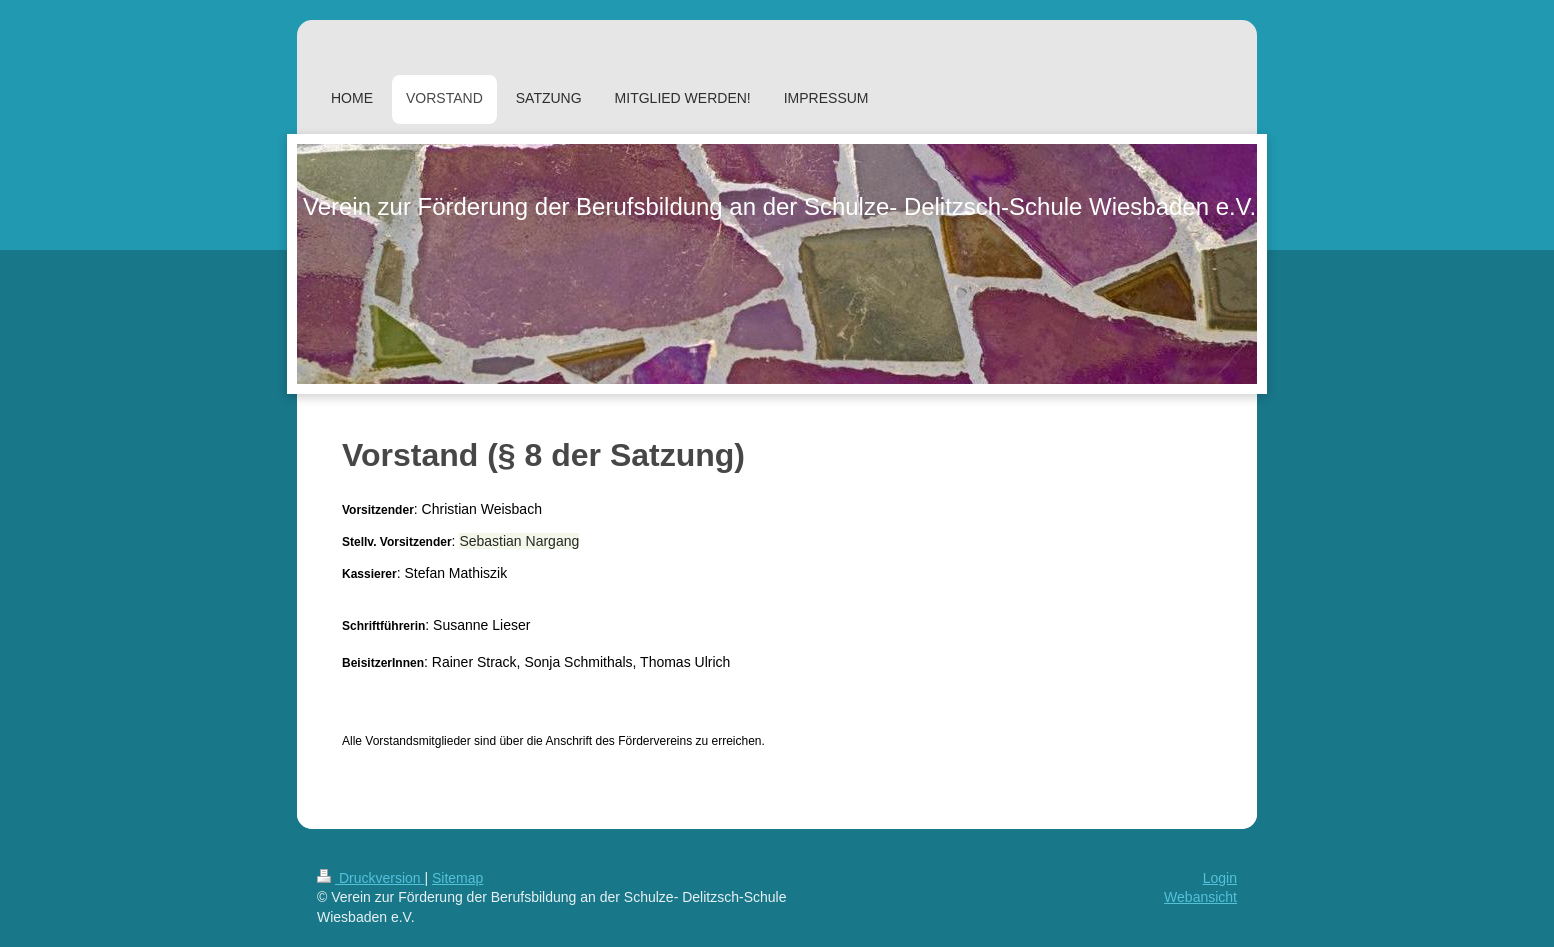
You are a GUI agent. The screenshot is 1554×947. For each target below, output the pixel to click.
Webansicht (1200, 897)
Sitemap (457, 878)
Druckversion (370, 878)
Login (1220, 878)
